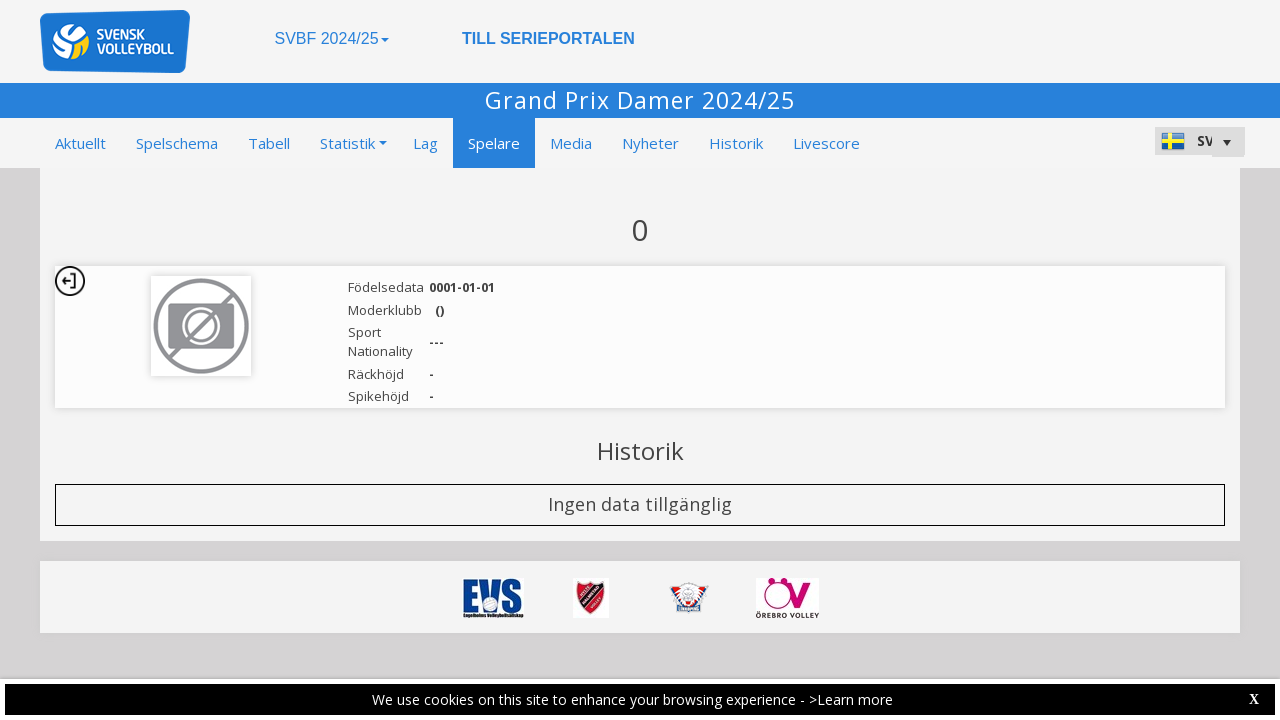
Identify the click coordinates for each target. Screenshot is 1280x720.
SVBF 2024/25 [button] (331, 38)
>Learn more (851, 699)
